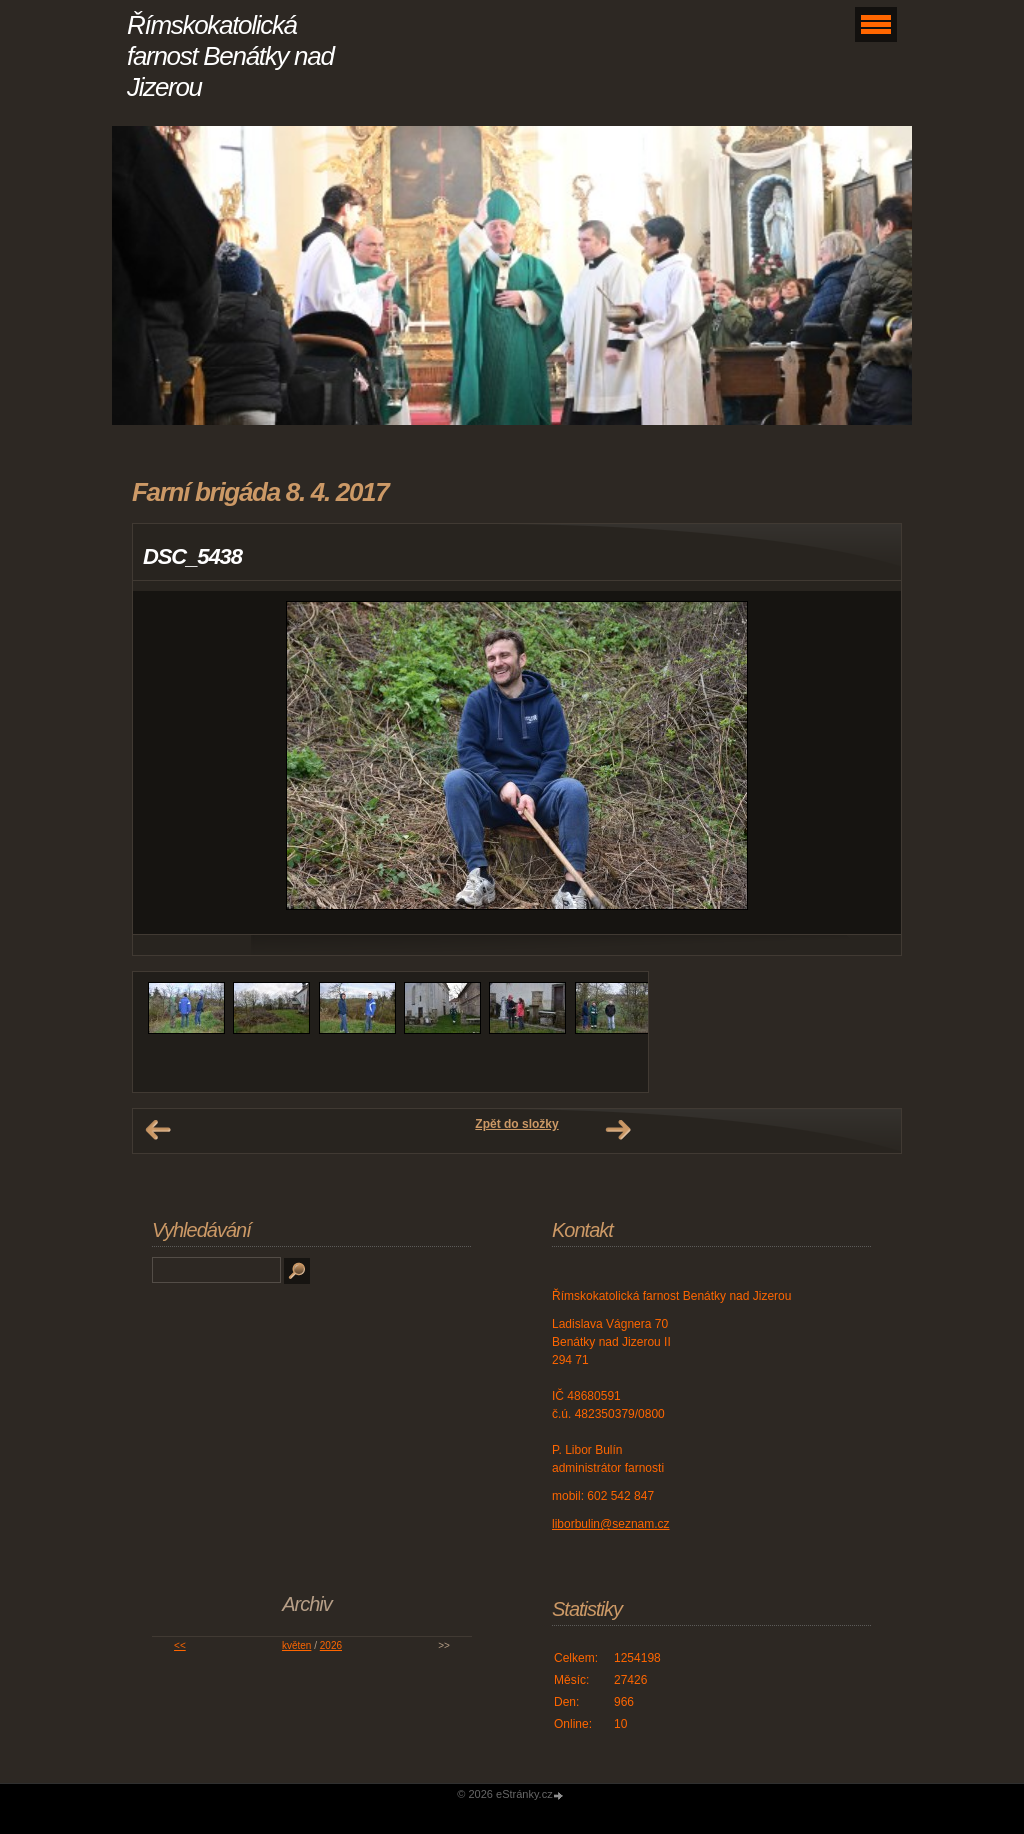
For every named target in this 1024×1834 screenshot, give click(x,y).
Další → (618, 1130)
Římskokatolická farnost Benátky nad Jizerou (230, 56)
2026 (331, 1645)
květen (296, 1645)
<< (180, 1645)
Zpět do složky (516, 1124)
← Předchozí (158, 1130)
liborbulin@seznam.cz (611, 1524)
